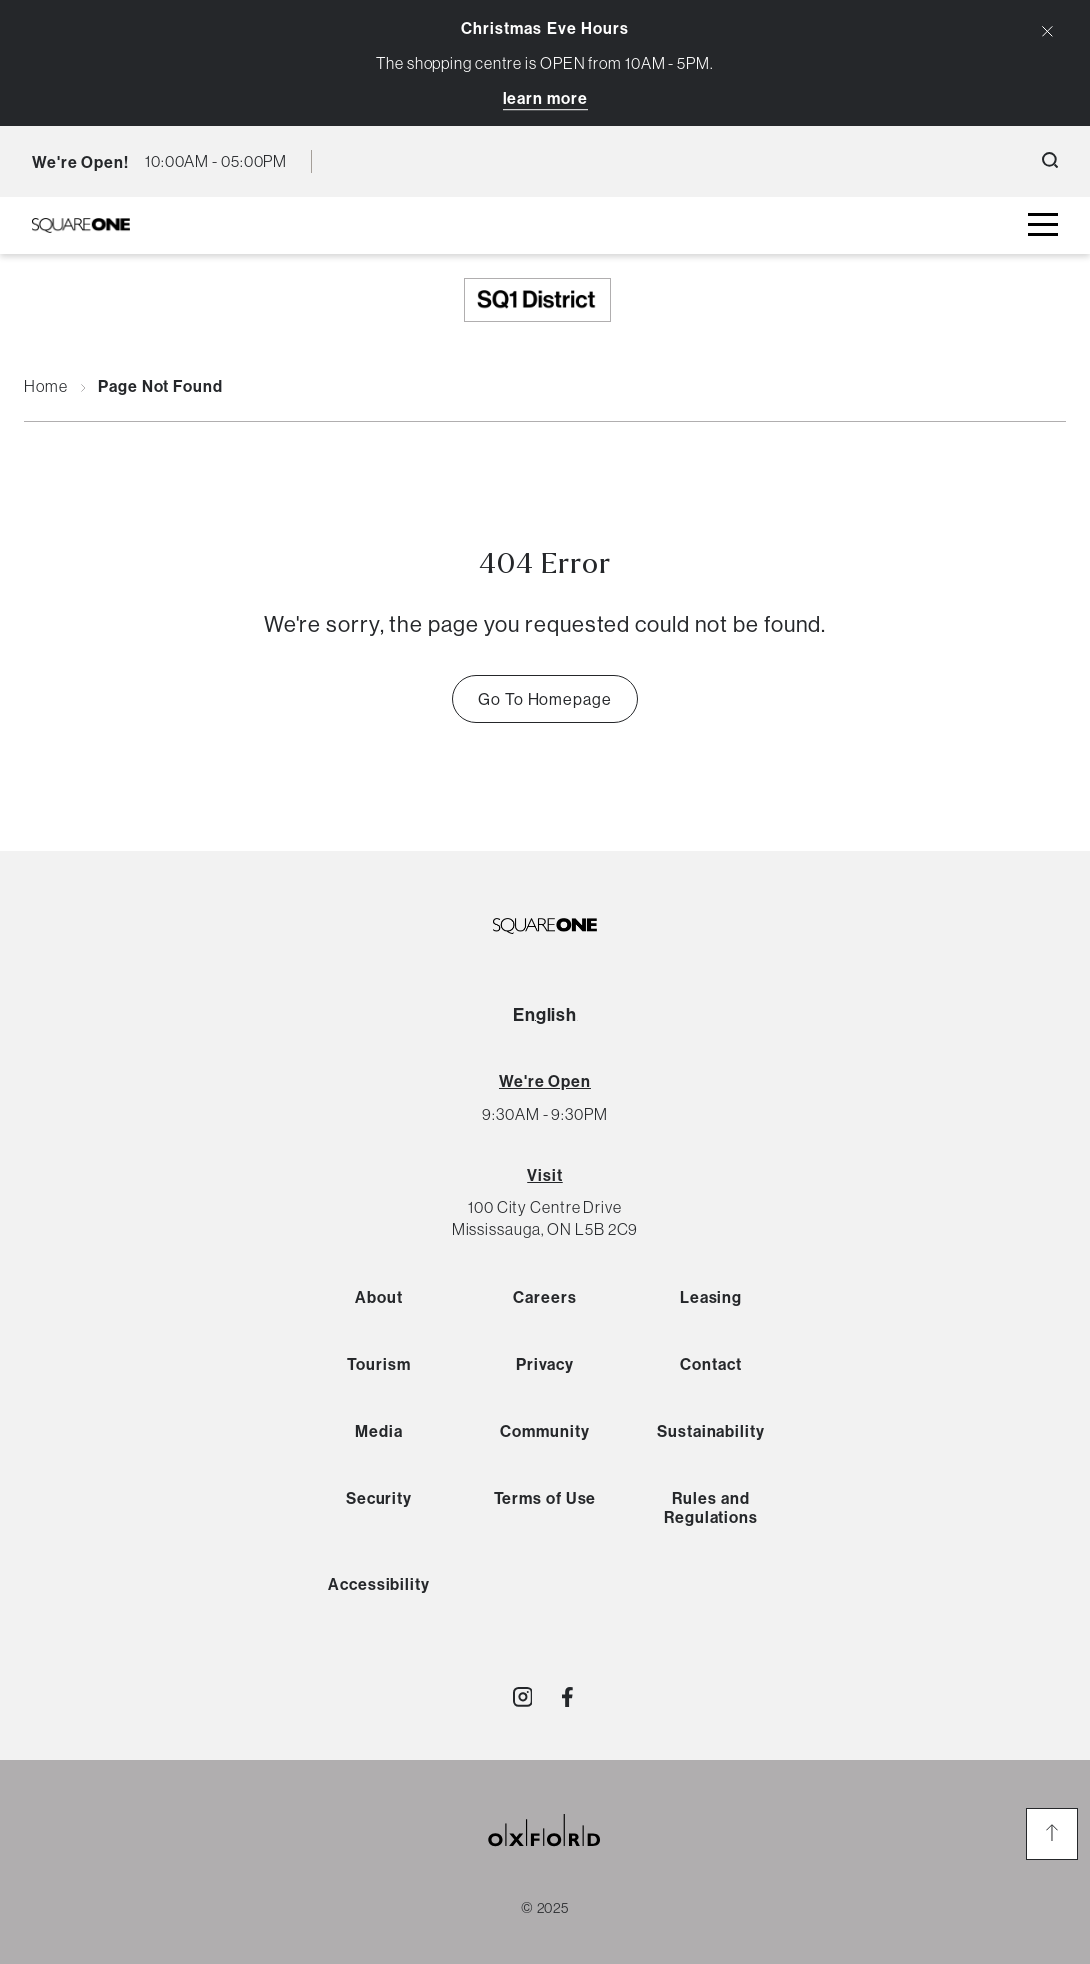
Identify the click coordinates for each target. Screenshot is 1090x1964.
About (379, 1297)
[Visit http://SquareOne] (567, 1697)
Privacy (545, 1364)
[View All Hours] (545, 1081)
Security (379, 1498)
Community (544, 1431)
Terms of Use (545, 1498)
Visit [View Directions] (545, 1175)
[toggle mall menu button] (1043, 225)
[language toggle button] (341, 161)
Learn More (545, 98)
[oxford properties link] (545, 1854)
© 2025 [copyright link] (545, 1908)
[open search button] (1050, 161)
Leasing (711, 1297)
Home (46, 387)
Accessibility (379, 1584)
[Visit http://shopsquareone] (523, 1697)
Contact (710, 1364)
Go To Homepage (545, 699)
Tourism (378, 1364)
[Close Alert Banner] (1047, 31)
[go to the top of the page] (1052, 1834)
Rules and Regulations (711, 1507)
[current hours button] (216, 161)
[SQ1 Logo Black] (81, 225)
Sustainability (711, 1431)
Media (379, 1431)
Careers (544, 1297)
